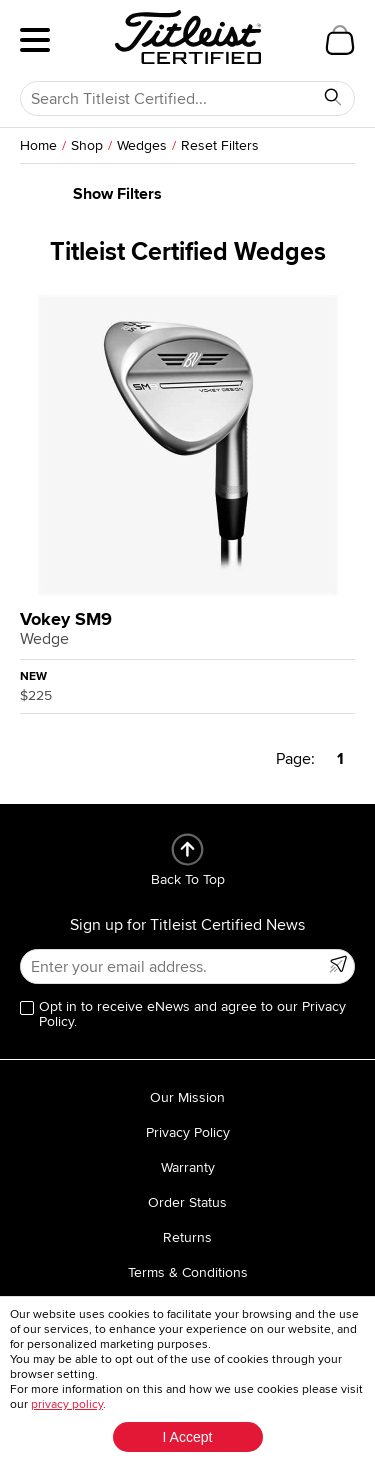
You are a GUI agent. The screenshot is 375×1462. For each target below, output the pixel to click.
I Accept (188, 1437)
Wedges (142, 145)
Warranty (188, 1167)
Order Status (187, 1202)
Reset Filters (220, 145)
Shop (87, 145)
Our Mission (187, 1097)
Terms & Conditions (188, 1272)
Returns (187, 1237)
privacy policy (67, 1404)
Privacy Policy (188, 1132)
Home (38, 145)
